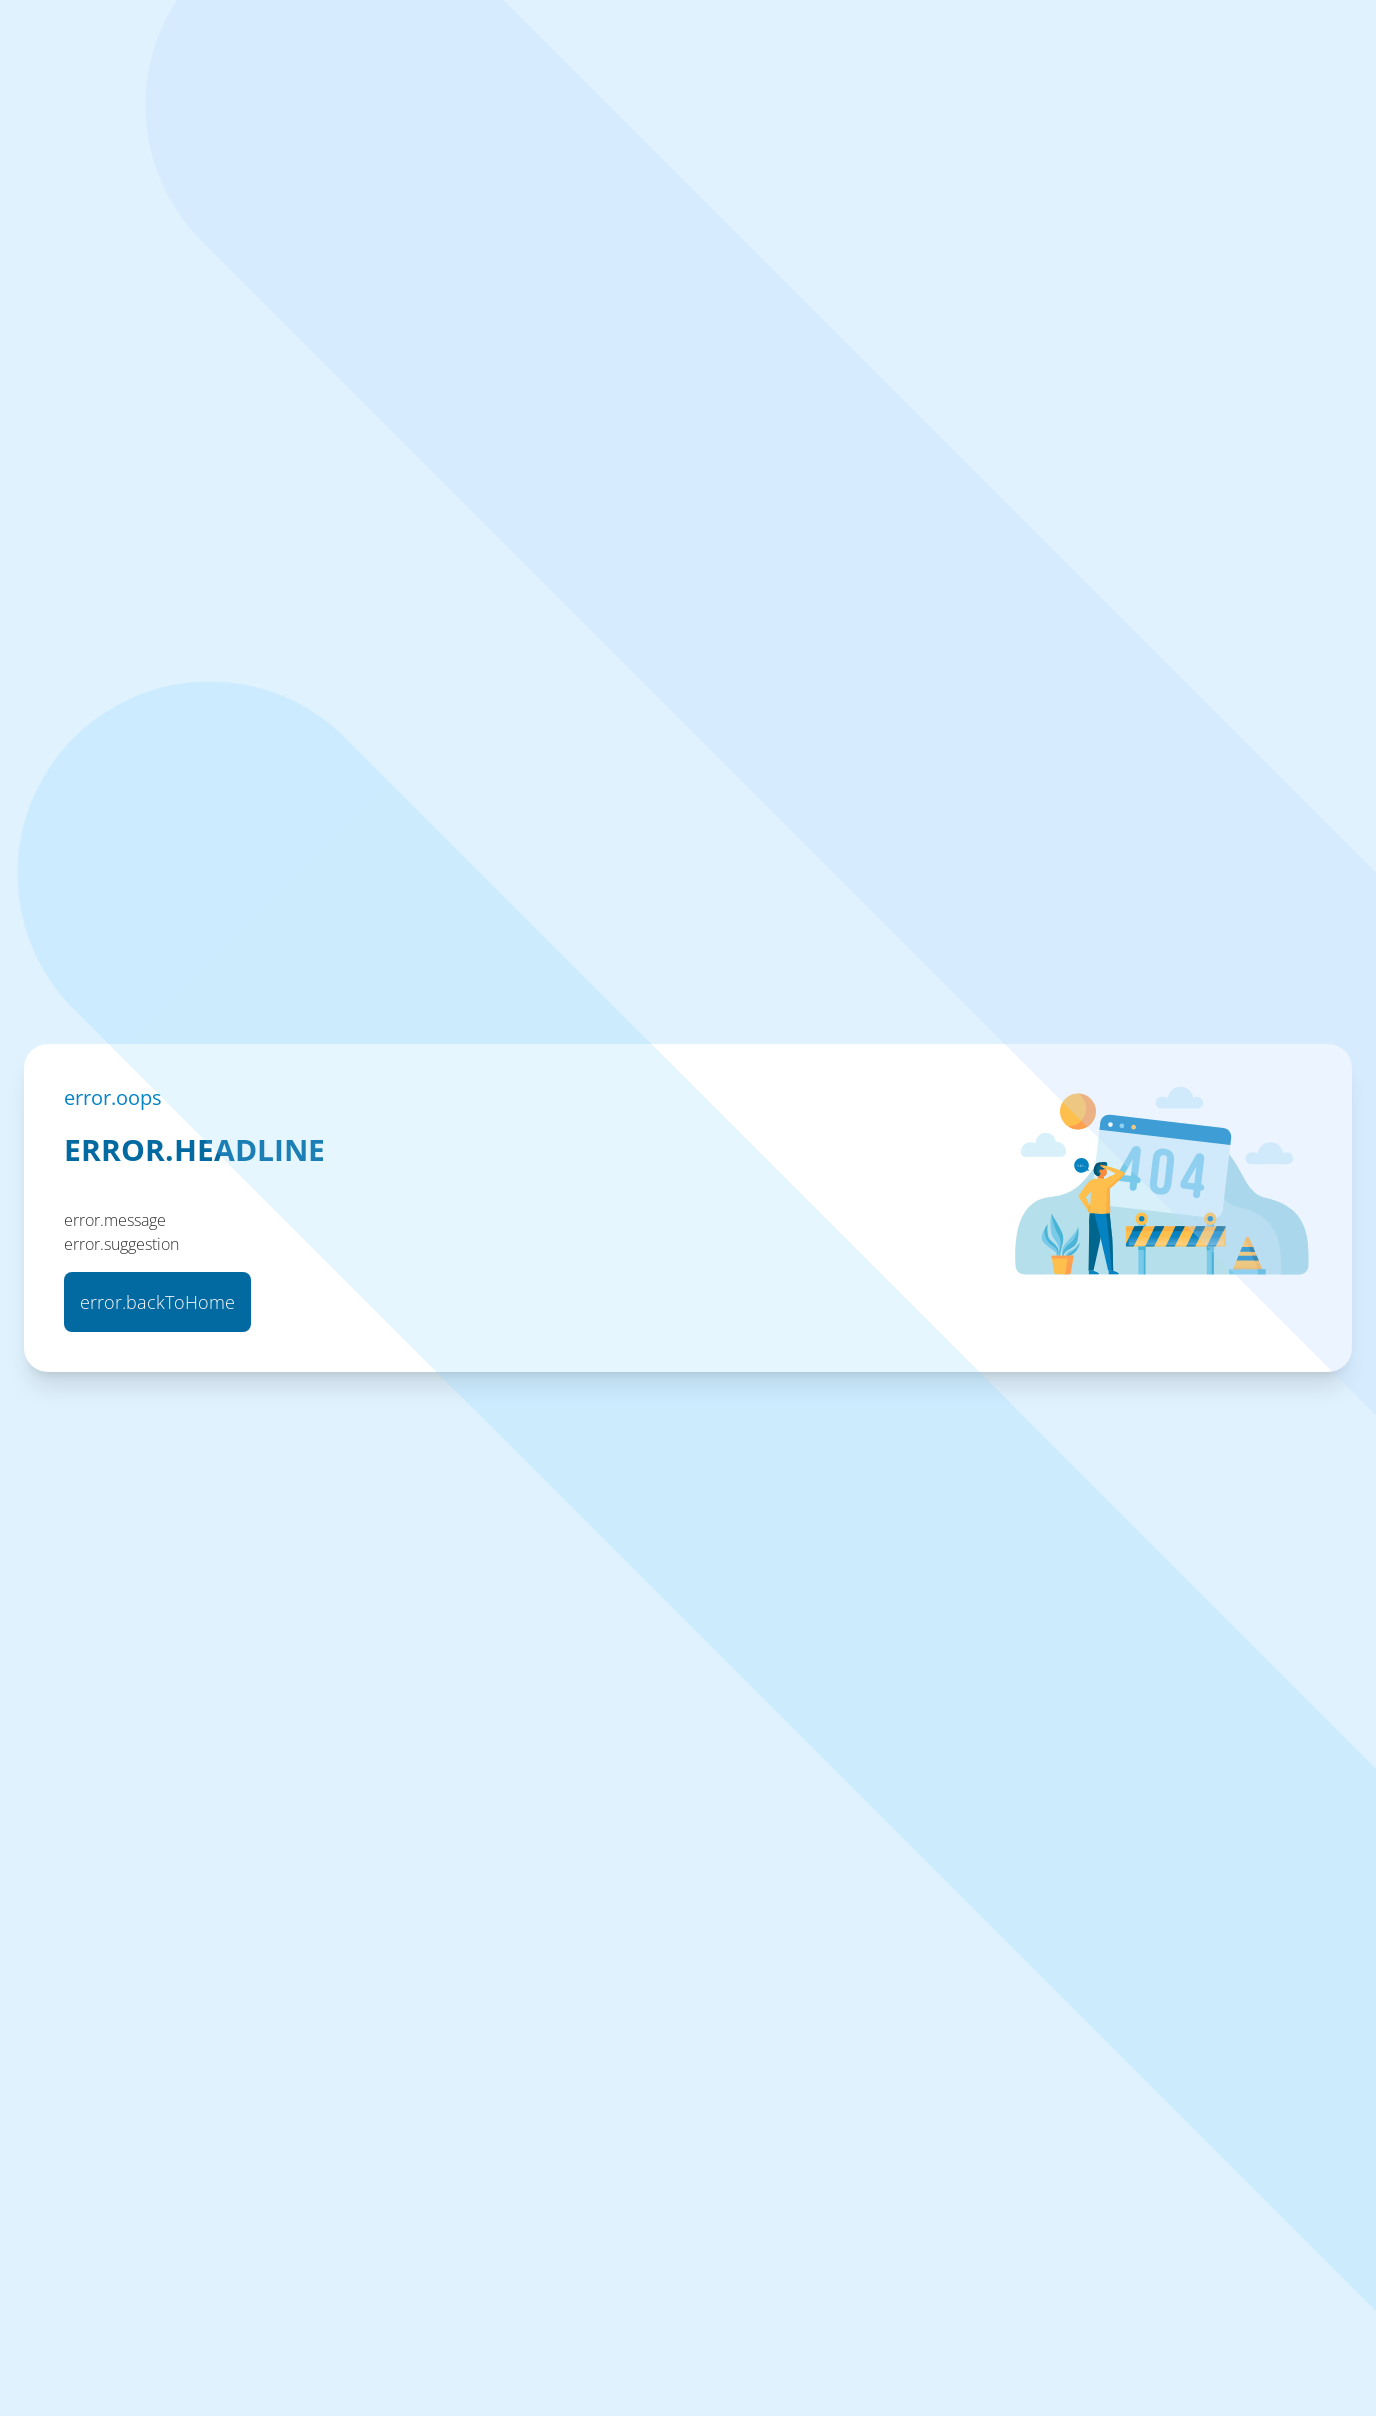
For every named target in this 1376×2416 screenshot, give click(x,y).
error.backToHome (157, 1302)
